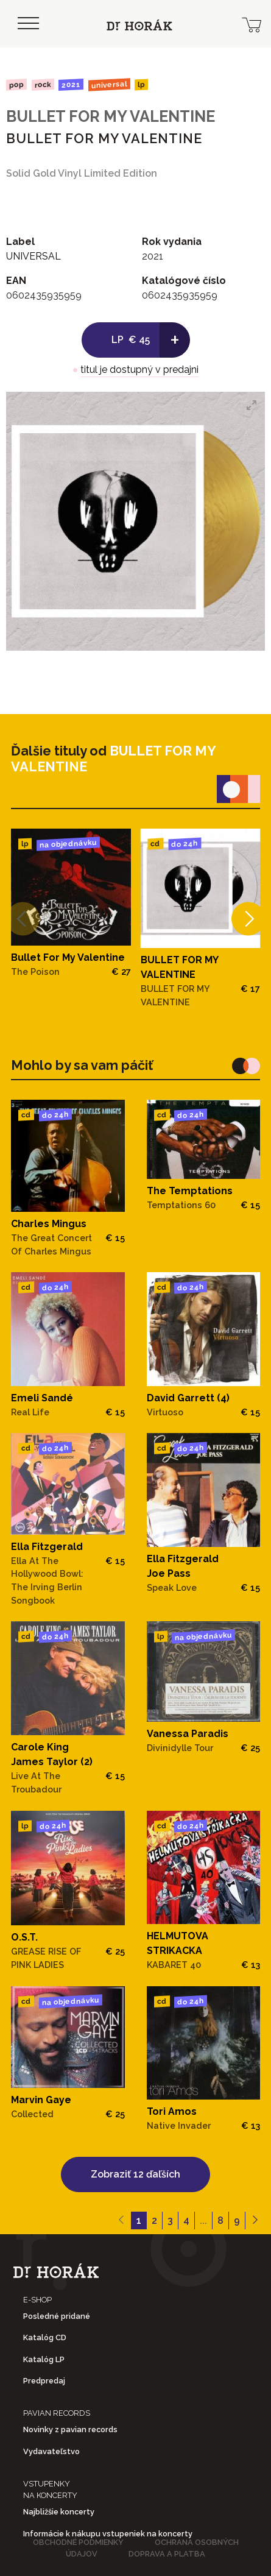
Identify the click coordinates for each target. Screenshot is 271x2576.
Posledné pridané (56, 2316)
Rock (42, 84)
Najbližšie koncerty (58, 2511)
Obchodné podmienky (78, 2542)
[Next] (248, 918)
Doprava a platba (166, 2553)
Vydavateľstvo (51, 2451)
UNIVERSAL (109, 84)
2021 (71, 85)
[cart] (251, 24)
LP (141, 85)
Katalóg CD (44, 2337)
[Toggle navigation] (28, 24)
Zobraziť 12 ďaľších (135, 2174)
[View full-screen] (251, 405)
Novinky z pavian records (70, 2429)
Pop (16, 84)
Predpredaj (44, 2380)
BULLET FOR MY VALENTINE (110, 116)
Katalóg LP (44, 2359)
